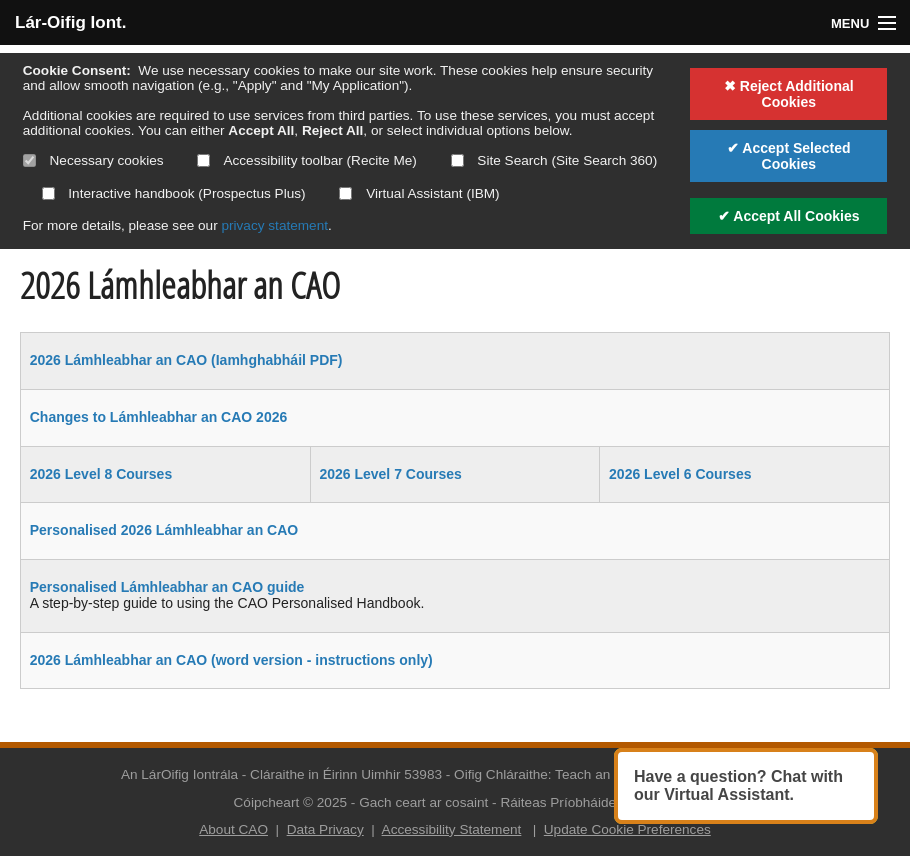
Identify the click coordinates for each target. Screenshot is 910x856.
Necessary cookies (93, 160)
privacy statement (274, 225)
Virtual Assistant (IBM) (419, 193)
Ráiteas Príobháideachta (574, 802)
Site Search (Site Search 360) (554, 160)
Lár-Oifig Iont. (70, 22)
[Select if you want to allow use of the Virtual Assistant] (345, 193)
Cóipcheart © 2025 (291, 802)
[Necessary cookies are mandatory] (29, 160)
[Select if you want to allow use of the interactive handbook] (48, 193)
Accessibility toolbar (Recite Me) (306, 160)
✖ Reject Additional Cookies (789, 94)
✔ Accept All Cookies (789, 216)
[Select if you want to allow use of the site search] (457, 160)
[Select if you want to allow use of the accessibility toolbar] (203, 160)
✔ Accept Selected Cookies (789, 156)
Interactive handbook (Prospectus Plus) (174, 193)
